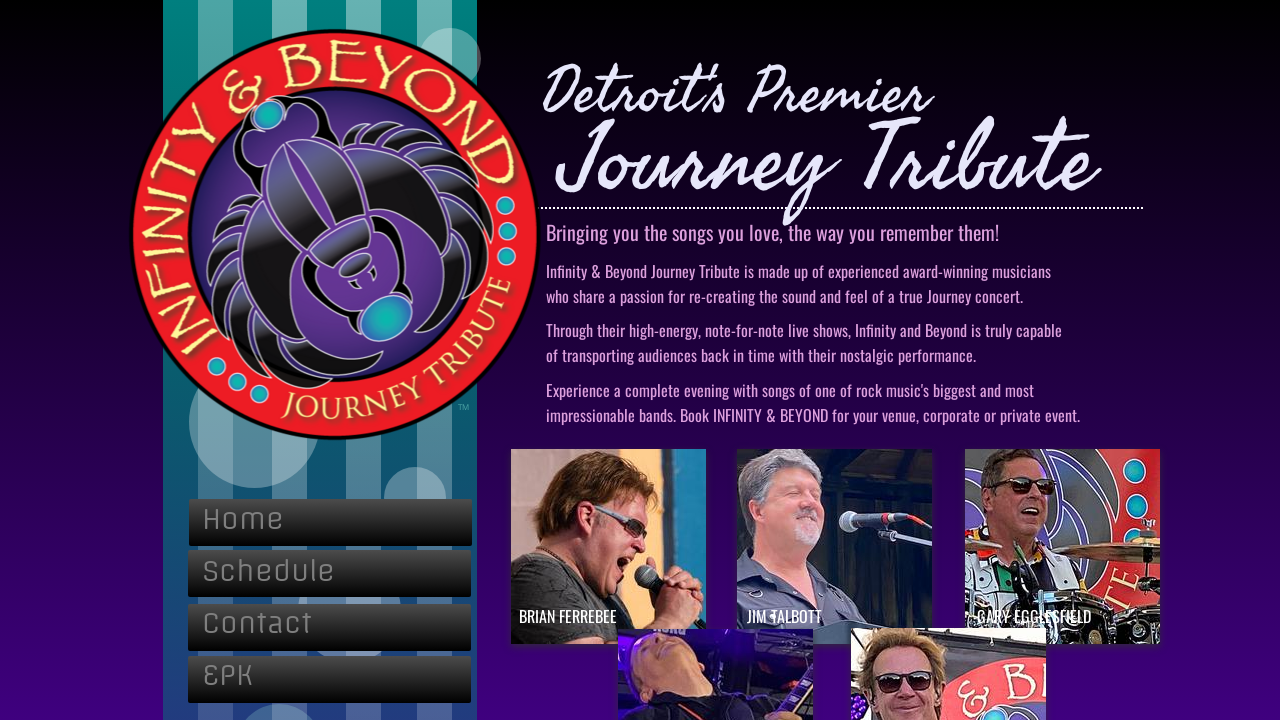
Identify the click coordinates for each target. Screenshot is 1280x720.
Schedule (268, 570)
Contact (257, 622)
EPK (227, 674)
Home (243, 518)
